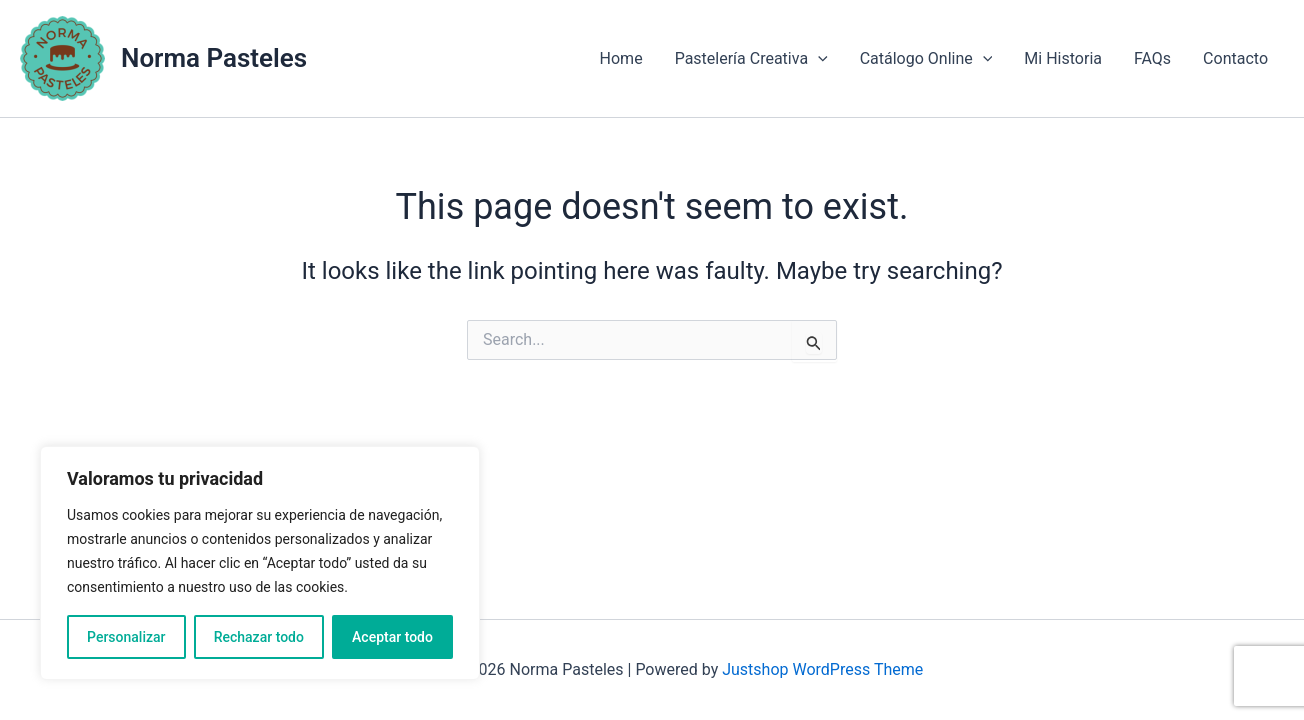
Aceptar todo (392, 637)
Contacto (1235, 58)
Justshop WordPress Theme (822, 669)
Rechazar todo (259, 637)
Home (621, 58)
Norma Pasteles (214, 58)
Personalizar (126, 637)
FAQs (1152, 58)
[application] (818, 59)
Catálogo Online (926, 59)
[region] (260, 563)
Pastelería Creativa (751, 59)
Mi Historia (1063, 58)
